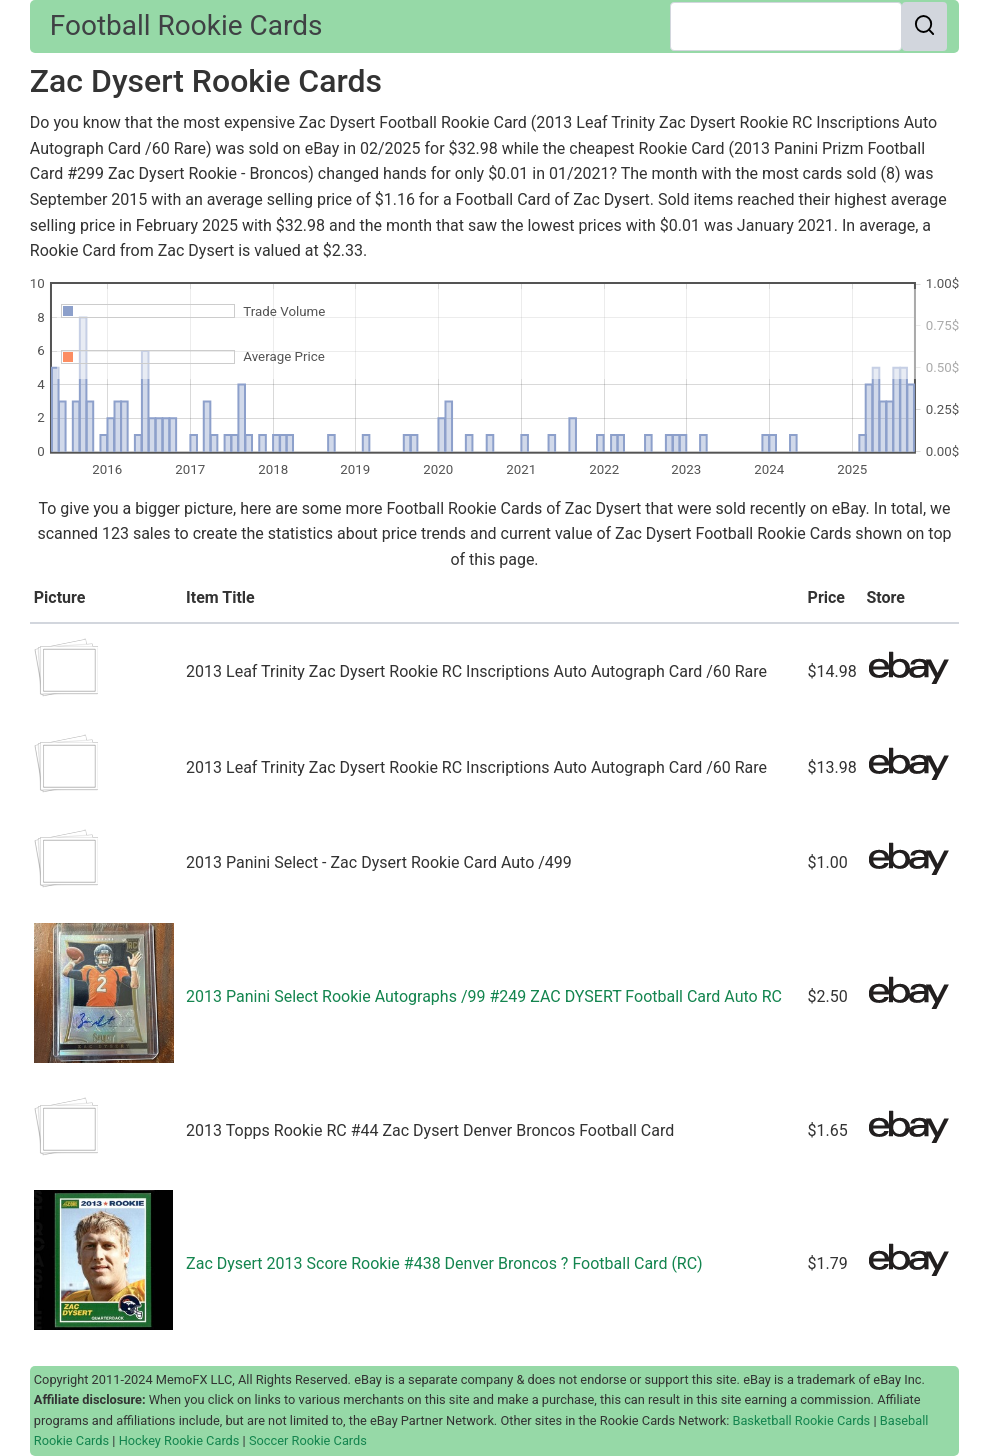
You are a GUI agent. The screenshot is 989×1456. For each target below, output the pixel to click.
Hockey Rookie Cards (179, 1440)
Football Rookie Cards (186, 25)
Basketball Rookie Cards (801, 1420)
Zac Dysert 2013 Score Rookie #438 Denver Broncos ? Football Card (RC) (444, 1263)
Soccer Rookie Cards (308, 1440)
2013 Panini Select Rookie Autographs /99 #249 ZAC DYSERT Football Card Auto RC (484, 996)
